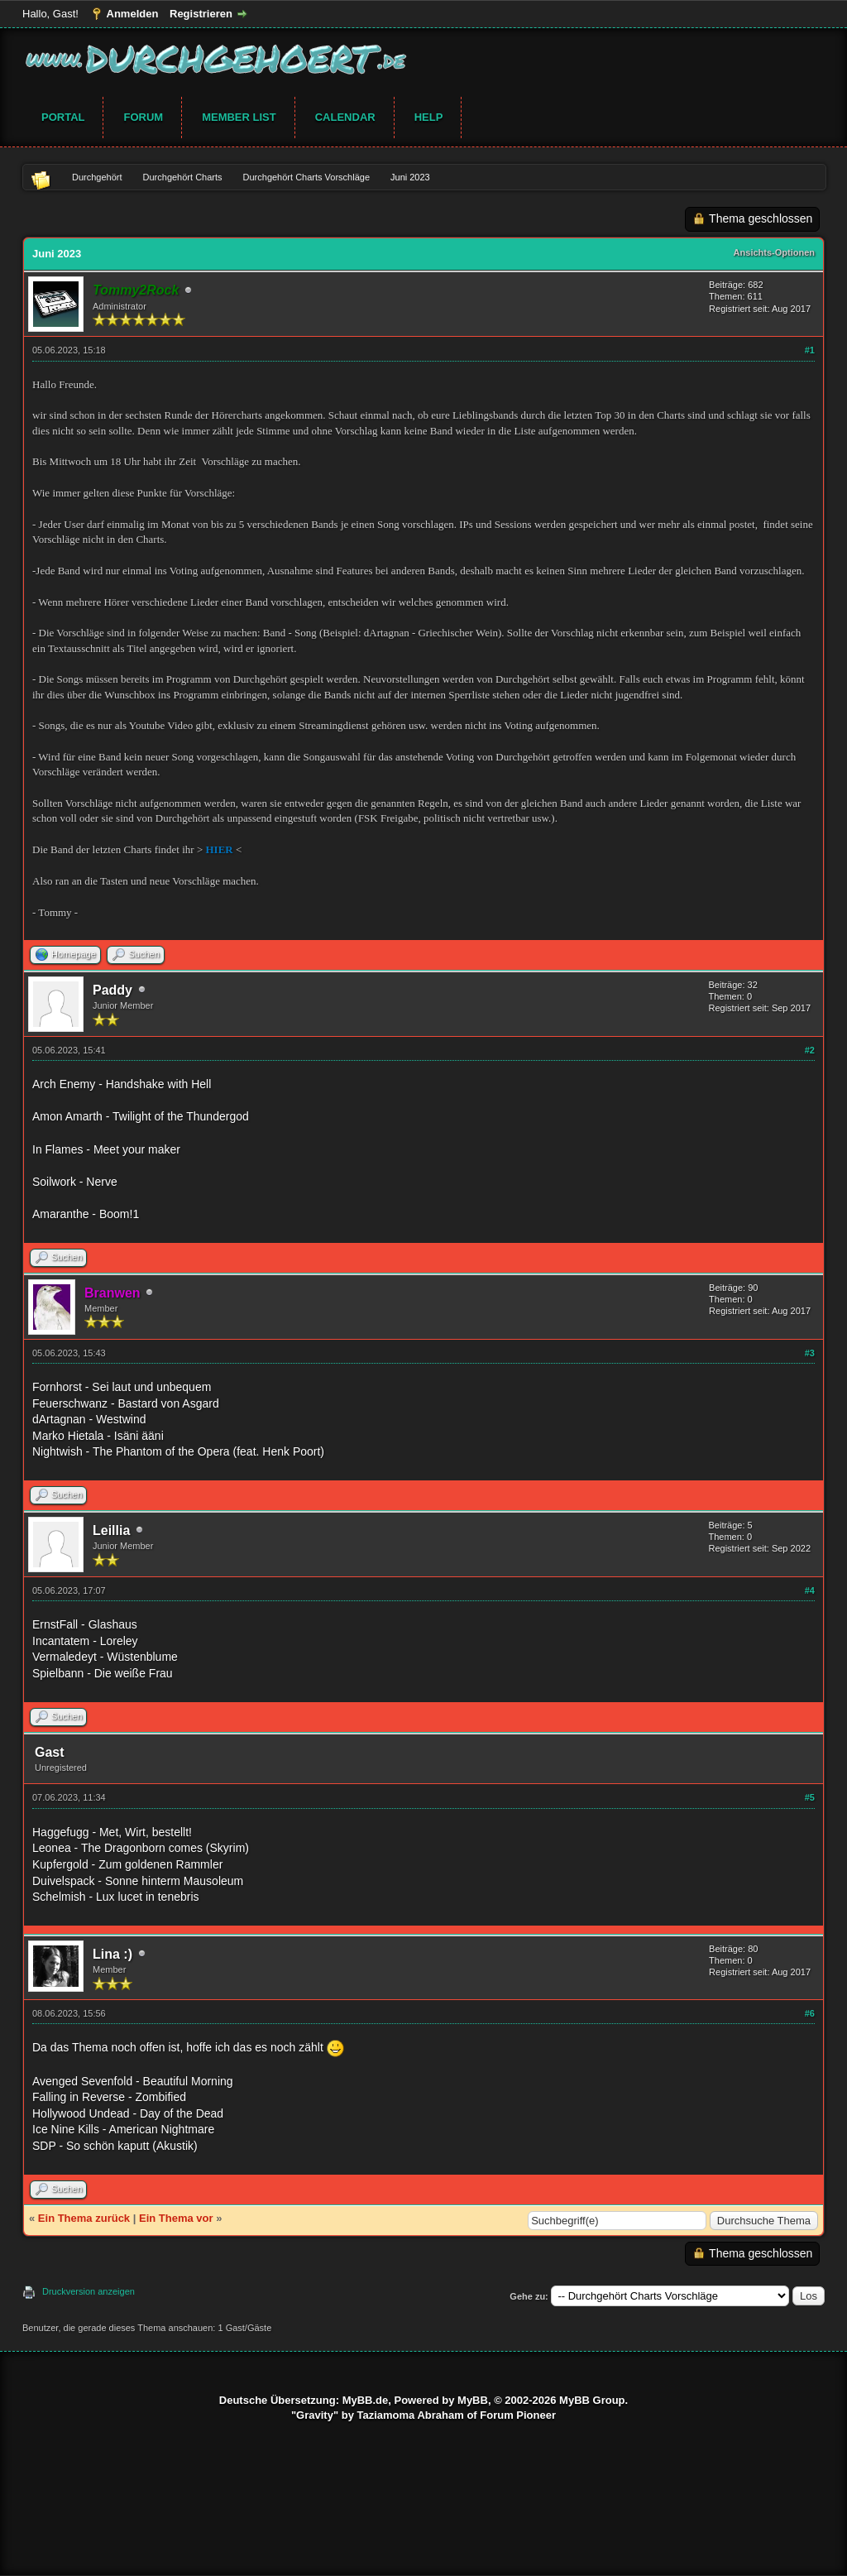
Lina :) (112, 1954)
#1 (810, 350)
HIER (219, 849)
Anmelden (133, 13)
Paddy (112, 990)
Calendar (345, 117)
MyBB (472, 2400)
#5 (810, 1797)
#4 (810, 1590)
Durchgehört (97, 177)
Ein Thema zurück (84, 2218)
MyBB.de (365, 2400)
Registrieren (201, 13)
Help (428, 117)
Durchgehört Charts (183, 177)
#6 (810, 2013)
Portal (62, 117)
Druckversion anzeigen (88, 2291)
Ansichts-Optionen (774, 252)
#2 (810, 1050)
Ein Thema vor (176, 2218)
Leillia (111, 1530)
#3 (810, 1353)
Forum (143, 117)
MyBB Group (591, 2400)
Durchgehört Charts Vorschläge (306, 177)
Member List (239, 117)
